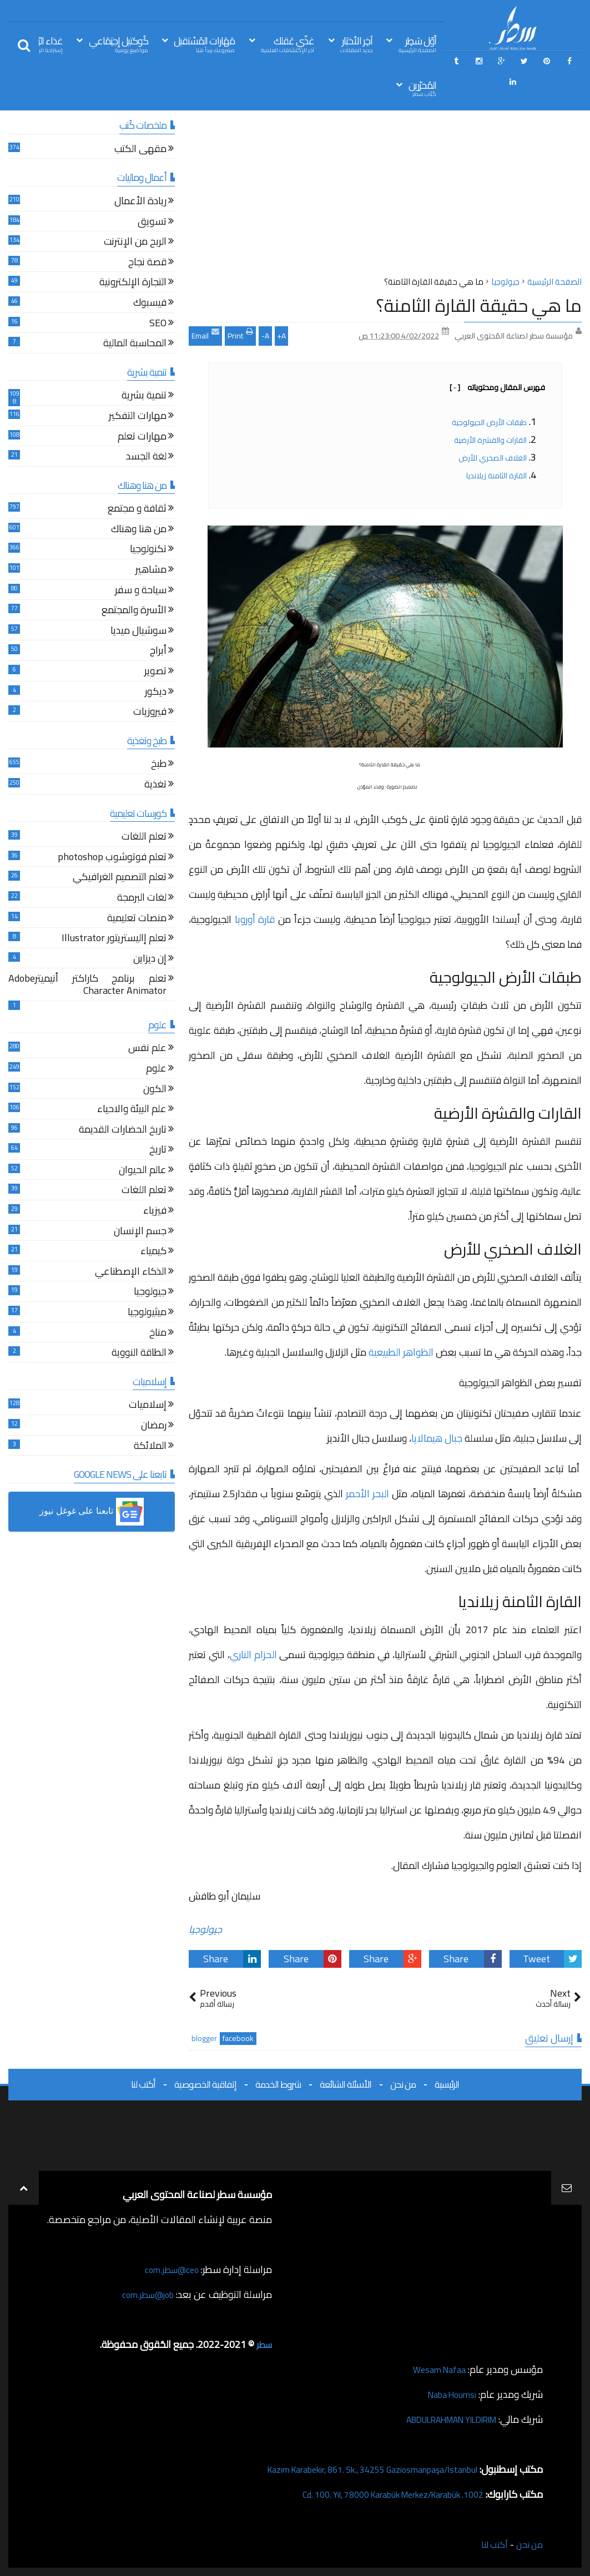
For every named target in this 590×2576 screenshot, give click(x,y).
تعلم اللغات (144, 837)
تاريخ (158, 1150)
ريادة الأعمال (140, 202)
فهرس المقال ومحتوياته (497, 387)
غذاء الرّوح (45, 43)
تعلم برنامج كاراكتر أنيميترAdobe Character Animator (87, 985)
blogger (204, 2038)
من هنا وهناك (139, 530)
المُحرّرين (422, 88)
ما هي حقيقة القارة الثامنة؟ (479, 305)
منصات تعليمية (137, 919)
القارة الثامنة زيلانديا (496, 475)
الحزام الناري (253, 1654)
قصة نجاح (147, 263)
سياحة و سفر (141, 591)
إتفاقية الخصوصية (205, 2084)
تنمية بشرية (144, 396)
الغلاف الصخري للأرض (492, 458)
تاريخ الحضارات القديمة (123, 1130)
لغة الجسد (146, 457)
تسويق (152, 222)
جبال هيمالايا (436, 1438)
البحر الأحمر (367, 1493)
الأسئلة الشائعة (345, 2084)
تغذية (155, 785)
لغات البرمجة (142, 898)
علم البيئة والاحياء (132, 1110)
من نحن (403, 2084)
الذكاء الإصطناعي (131, 1272)
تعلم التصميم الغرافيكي (120, 878)
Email (205, 334)
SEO (158, 324)
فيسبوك (150, 303)
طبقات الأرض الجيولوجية (489, 422)
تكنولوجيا (148, 550)
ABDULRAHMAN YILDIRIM (439, 2419)
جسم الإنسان (140, 1232)
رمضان (154, 1426)
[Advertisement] (385, 196)
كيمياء (153, 1252)
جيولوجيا (205, 1929)
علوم (156, 1069)
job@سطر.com (144, 2294)
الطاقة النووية (139, 1353)
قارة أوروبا (256, 919)
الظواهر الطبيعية (401, 1352)
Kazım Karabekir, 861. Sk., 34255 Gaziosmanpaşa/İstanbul (355, 2469)
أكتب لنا (143, 2084)
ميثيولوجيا (147, 1313)
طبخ (159, 764)
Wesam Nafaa (436, 2369)
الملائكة (150, 1446)
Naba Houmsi (447, 2394)
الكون (155, 1090)
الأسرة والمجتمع (134, 611)
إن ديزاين (150, 959)
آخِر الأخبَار (356, 43)
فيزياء (155, 1211)
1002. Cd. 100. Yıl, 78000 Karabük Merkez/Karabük (376, 2494)
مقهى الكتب (140, 150)
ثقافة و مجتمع (137, 509)
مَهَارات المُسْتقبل (204, 43)
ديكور (156, 692)
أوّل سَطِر (417, 43)
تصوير (155, 672)
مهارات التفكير (138, 417)
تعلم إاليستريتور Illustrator (114, 939)
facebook (238, 2038)
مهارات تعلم (142, 437)
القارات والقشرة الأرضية (490, 440)
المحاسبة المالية (135, 344)
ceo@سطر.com (168, 2269)
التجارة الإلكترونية (133, 283)
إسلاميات (148, 1405)
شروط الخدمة (278, 2084)
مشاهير (151, 570)
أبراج (158, 651)
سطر (263, 2344)
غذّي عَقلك (287, 43)
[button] (91, 1512)
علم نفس (147, 1049)
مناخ (158, 1333)
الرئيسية (447, 2084)
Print (240, 334)
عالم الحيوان (143, 1171)
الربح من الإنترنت (135, 242)
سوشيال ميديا (138, 631)
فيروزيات (150, 712)
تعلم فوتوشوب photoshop (112, 858)
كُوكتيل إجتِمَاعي (118, 43)
